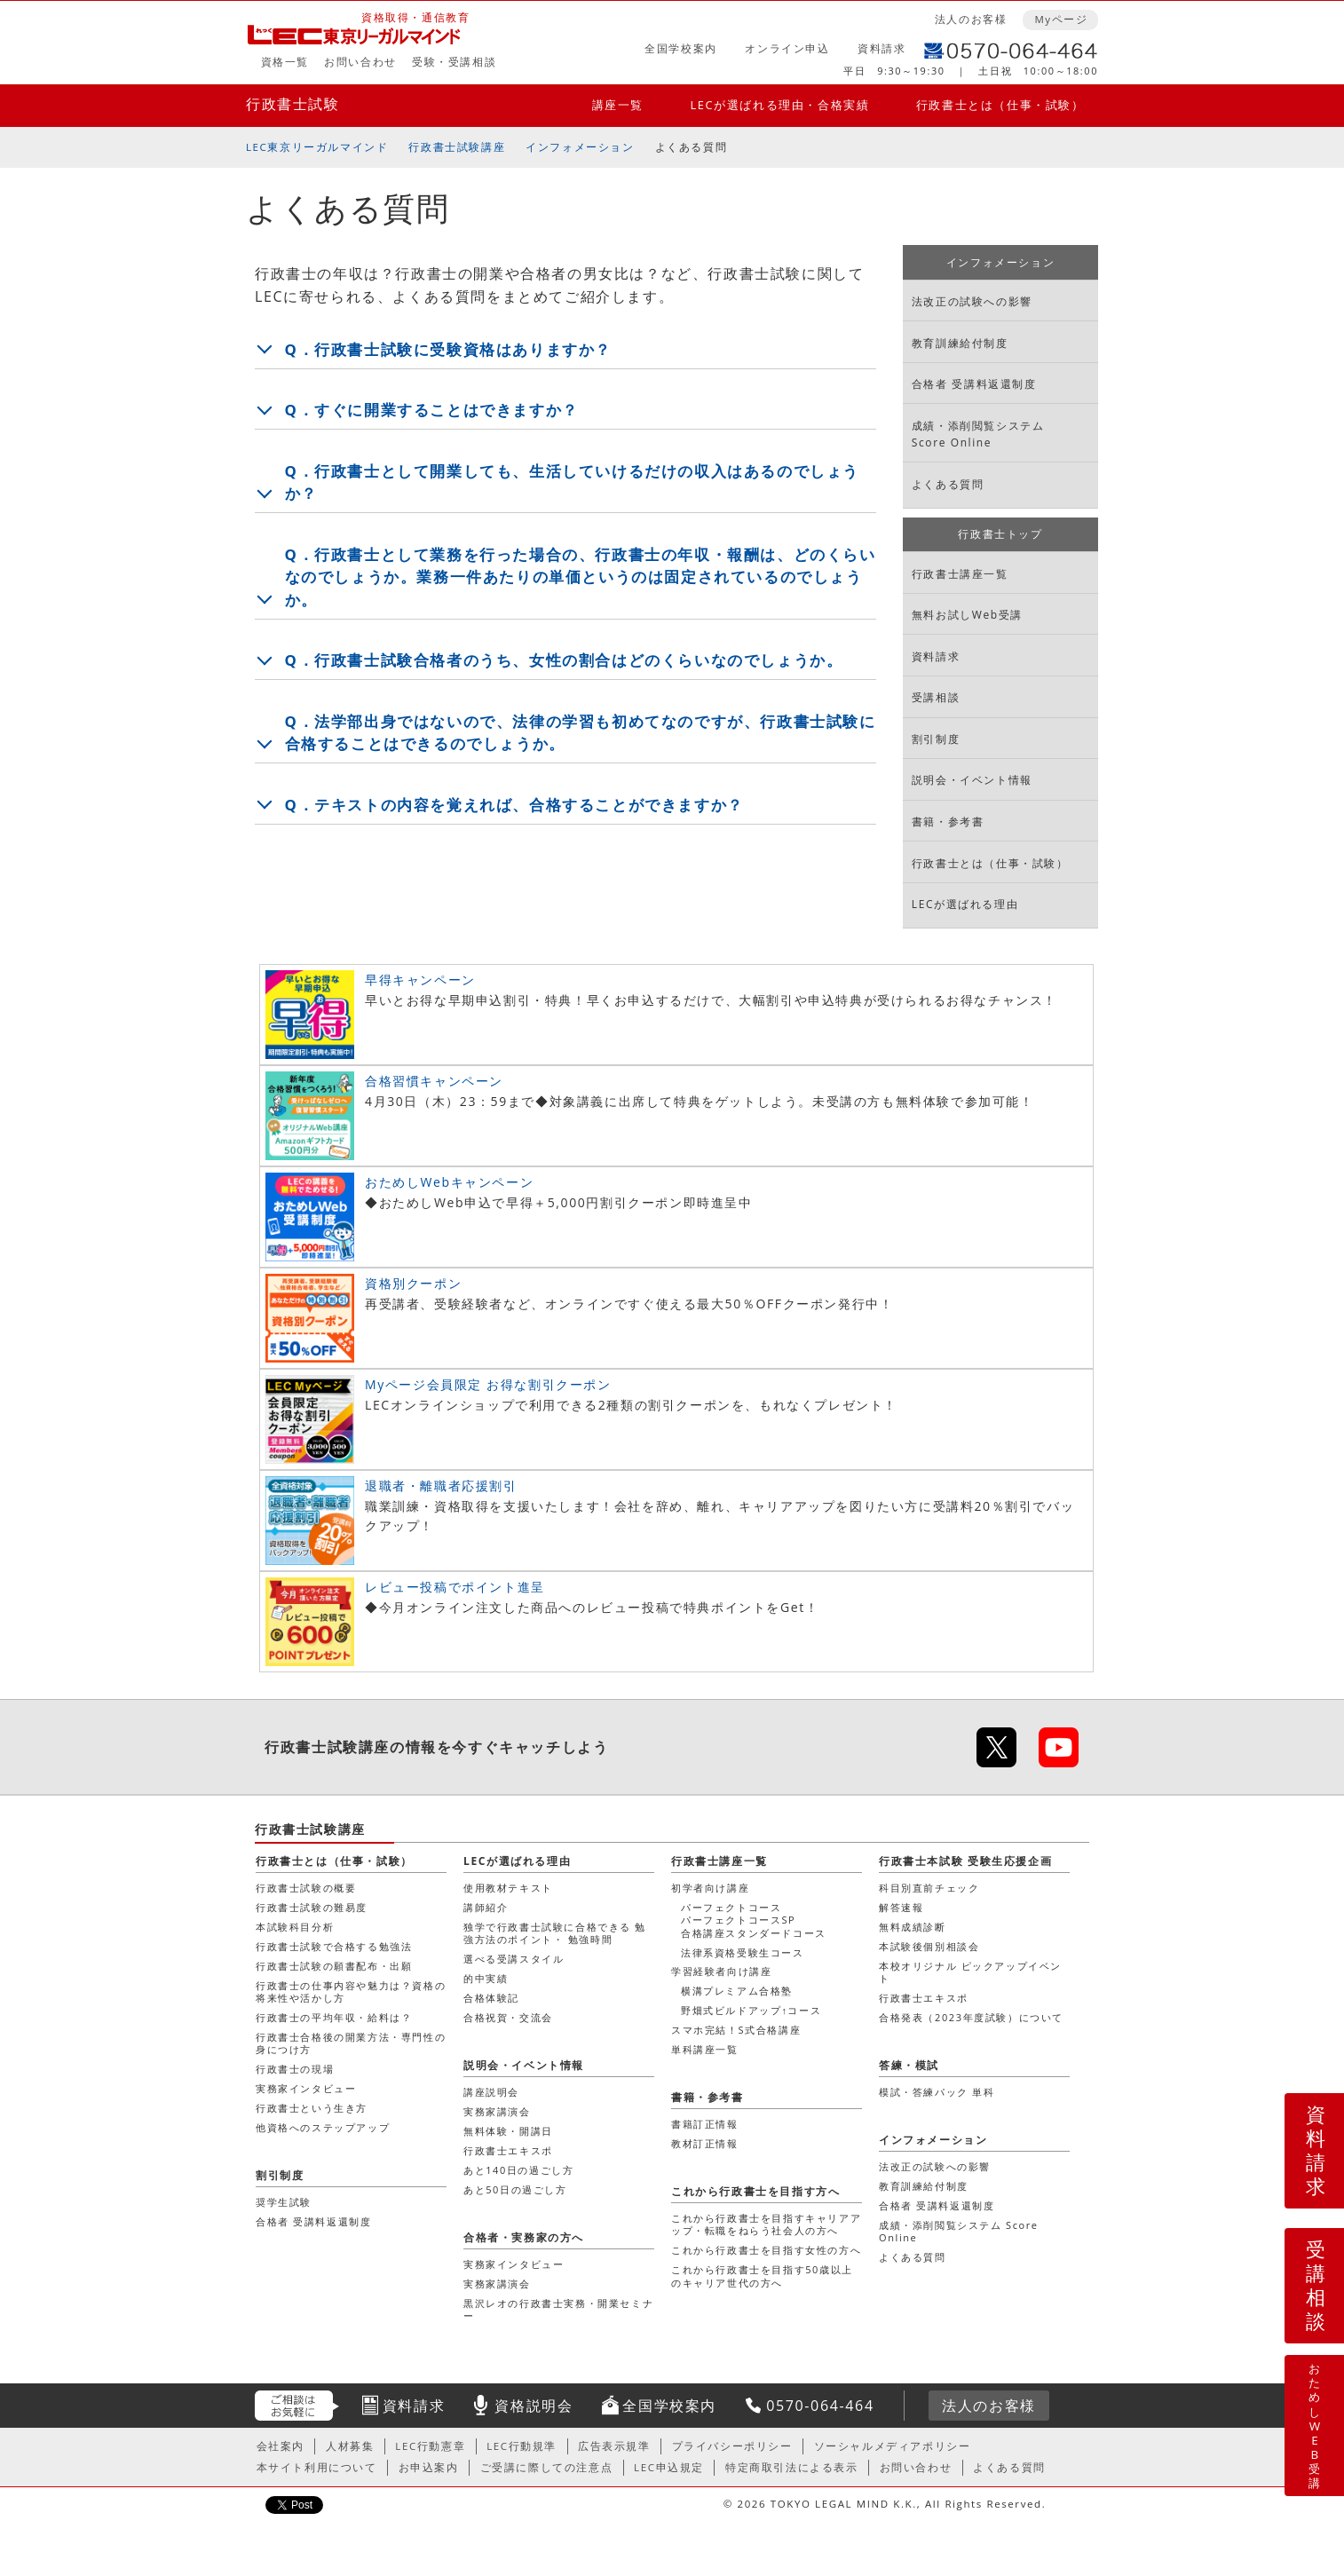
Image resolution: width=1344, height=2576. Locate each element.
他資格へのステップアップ (323, 2127)
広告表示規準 (614, 2446)
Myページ (1060, 19)
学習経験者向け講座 (721, 1971)
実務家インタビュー (306, 2088)
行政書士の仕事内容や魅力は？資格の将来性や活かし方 (351, 1991)
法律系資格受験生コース (742, 1952)
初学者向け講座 (710, 1887)
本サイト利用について (317, 2467)
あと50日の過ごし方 (515, 2189)
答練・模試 (909, 2065)
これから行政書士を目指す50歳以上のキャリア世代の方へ (762, 2275)
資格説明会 (533, 2405)
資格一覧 (285, 61)
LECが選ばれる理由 (965, 904)
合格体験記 (491, 1997)
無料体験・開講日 (508, 2130)
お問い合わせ (360, 61)
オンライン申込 (787, 48)
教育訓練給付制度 (960, 343)
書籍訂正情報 (705, 2123)
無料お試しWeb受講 (967, 614)
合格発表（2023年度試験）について (971, 2017)
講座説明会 (491, 2091)
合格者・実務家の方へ (523, 2237)
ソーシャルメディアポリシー (892, 2446)
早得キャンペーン (420, 979)
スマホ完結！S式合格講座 (736, 2029)
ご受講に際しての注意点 (546, 2467)
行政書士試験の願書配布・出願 (334, 1965)
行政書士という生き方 (312, 2107)
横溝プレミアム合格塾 (737, 1990)
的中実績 (485, 1978)
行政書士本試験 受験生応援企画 (965, 1861)
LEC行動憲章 (430, 2446)
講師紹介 (485, 1907)
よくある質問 (691, 147)
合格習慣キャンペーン (434, 1080)
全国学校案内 (680, 48)
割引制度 (936, 739)
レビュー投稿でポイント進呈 (455, 1586)
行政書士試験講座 (456, 147)
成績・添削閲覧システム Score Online (978, 434)
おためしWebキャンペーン (449, 1181)
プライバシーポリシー (732, 2446)
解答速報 (901, 1907)
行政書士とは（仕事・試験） (1000, 105)
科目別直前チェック (929, 1887)
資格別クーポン (413, 1283)
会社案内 (280, 2446)
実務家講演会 (497, 2111)
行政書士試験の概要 (306, 1887)
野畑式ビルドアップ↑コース (751, 2010)
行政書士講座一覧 (960, 573)
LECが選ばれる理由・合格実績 (779, 105)
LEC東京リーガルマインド (317, 147)
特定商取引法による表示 (791, 2467)
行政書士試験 (293, 104)
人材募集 (350, 2446)
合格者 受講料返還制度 (974, 383)
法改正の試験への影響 (972, 301)
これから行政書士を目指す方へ (755, 2191)
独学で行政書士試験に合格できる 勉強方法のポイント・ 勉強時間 (554, 1933)
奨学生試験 (284, 2202)
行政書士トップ (1000, 533)
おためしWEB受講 (1315, 2425)
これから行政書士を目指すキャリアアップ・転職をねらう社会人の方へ (766, 2224)
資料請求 (881, 48)
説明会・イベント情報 (972, 779)
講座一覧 (618, 105)
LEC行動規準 (521, 2446)
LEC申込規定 (669, 2467)
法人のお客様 (971, 19)
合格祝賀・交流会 (508, 2017)
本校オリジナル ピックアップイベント (970, 1972)
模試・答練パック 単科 (936, 2091)
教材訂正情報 (705, 2143)
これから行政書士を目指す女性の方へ (766, 2249)
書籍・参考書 (948, 821)
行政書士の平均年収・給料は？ (334, 2017)
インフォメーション (580, 147)
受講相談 (936, 697)
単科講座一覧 (705, 2049)
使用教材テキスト (508, 1887)
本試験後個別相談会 (929, 1946)
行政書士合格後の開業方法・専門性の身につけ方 (351, 2043)
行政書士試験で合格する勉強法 (334, 1946)
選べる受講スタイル (513, 1958)
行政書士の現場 (295, 2068)
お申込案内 (429, 2467)
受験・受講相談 (454, 61)
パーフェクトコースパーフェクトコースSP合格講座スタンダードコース (753, 1920)
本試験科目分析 (295, 1926)
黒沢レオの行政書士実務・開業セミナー (558, 2309)
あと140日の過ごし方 (518, 2170)
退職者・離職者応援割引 (441, 1485)
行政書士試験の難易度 (312, 1907)
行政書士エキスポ (923, 1997)
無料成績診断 (912, 1926)
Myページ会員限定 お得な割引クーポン (488, 1384)
